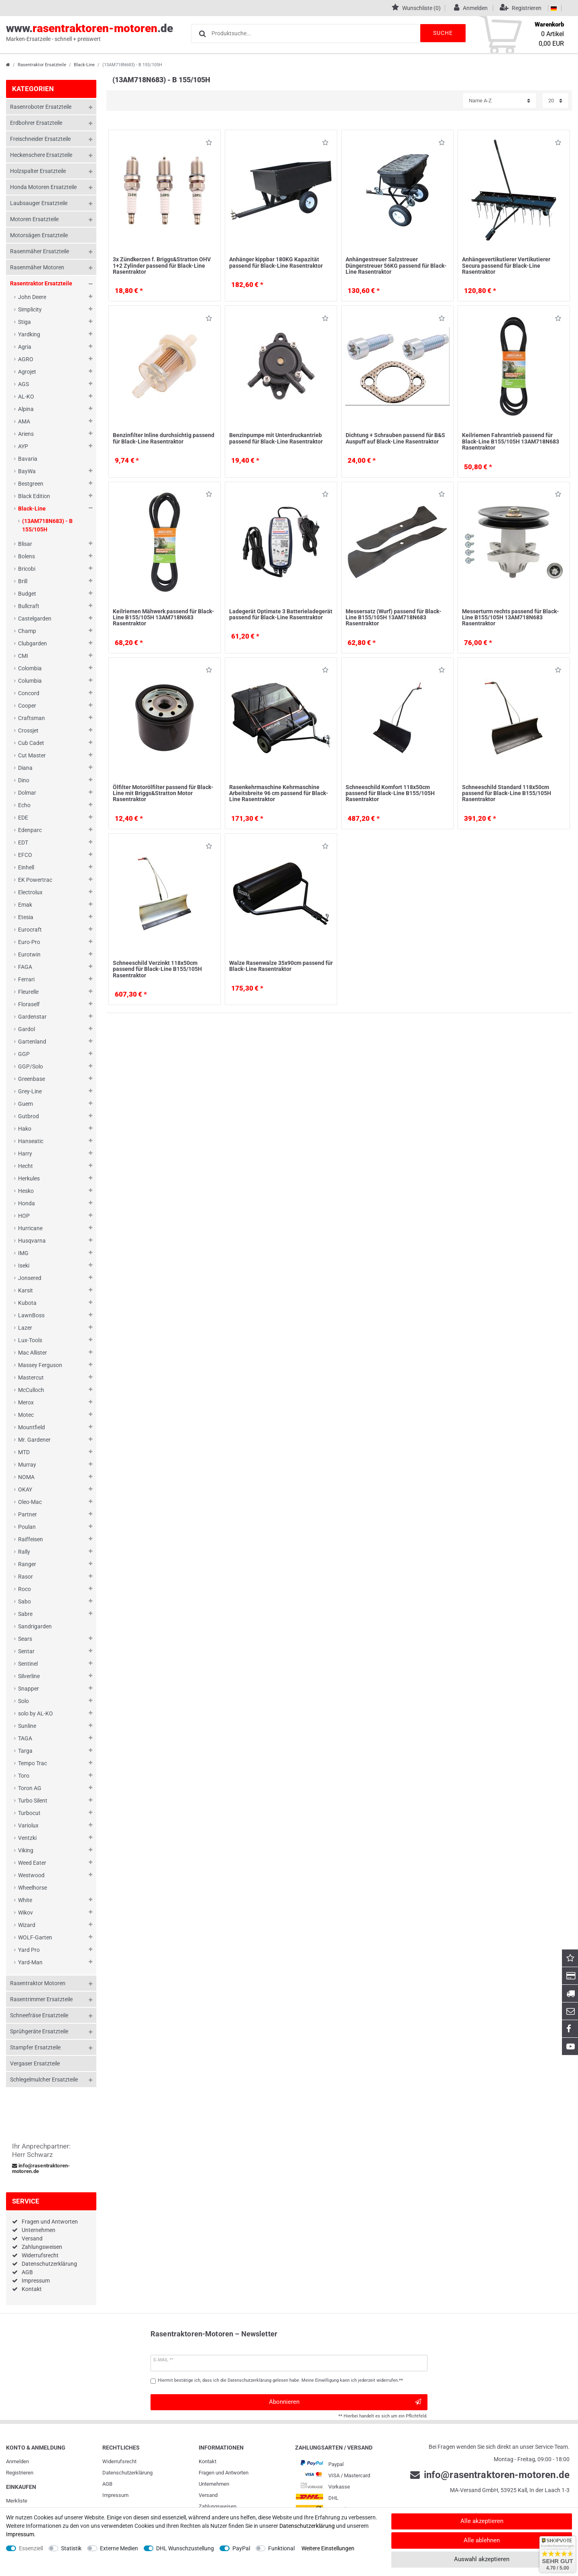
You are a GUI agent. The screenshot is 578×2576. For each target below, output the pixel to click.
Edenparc (30, 830)
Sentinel (28, 1663)
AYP (23, 446)
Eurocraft (30, 929)
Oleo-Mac (30, 1502)
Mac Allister (32, 1352)
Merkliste (16, 2501)
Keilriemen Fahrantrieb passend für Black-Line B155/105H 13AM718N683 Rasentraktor (510, 441)
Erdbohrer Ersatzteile (36, 123)
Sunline (27, 1726)
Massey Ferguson (40, 1365)
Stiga (24, 322)
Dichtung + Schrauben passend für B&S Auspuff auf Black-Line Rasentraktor (395, 438)
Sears (25, 1639)
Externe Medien (119, 2548)
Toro (23, 1775)
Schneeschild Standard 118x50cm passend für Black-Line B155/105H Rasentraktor (506, 793)
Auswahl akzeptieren (481, 2559)
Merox (26, 1402)
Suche (441, 33)
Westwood (31, 1875)
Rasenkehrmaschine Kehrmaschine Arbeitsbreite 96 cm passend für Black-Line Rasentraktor (278, 793)
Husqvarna (32, 1240)
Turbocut (29, 1813)
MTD (24, 1452)
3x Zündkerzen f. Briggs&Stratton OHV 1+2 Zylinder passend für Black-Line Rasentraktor (162, 265)
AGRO (25, 359)
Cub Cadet (31, 743)
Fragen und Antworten (50, 2221)
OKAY (25, 1489)
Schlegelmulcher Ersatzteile (44, 2079)
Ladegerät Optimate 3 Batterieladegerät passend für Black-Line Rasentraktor (280, 614)
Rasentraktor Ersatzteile (42, 64)
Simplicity (30, 309)
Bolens (26, 556)
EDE (23, 817)
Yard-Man (30, 1962)
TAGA (25, 1738)
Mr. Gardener (34, 1440)
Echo (24, 805)
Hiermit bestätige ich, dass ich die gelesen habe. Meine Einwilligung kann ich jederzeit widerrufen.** (280, 2380)
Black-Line (84, 64)
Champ (27, 631)
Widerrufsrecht (40, 2255)
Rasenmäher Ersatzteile (39, 251)
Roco (24, 1589)
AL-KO (26, 396)
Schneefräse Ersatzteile (39, 2015)
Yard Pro (29, 1950)
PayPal (241, 2548)
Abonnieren (345, 2402)
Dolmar (27, 792)
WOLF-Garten (35, 1937)
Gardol (26, 1029)
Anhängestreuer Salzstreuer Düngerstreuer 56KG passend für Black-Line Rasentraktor (396, 265)
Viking (25, 1850)
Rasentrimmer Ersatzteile (41, 1999)
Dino (23, 780)
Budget (27, 593)
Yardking (29, 334)
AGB (27, 2272)
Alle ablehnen (482, 2540)
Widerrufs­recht (119, 2461)
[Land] (554, 8)
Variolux (28, 1825)
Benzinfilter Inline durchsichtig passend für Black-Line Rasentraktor (163, 438)
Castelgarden (34, 618)
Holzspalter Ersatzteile (38, 171)
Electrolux (30, 892)
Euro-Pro (29, 942)
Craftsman (31, 718)
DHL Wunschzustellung (185, 2548)
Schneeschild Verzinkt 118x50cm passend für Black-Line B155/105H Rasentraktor (157, 969)
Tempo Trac (32, 1763)
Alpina (26, 409)
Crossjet (28, 730)
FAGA (25, 967)
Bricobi (26, 569)
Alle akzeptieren (481, 2521)
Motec (26, 1415)
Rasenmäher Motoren (37, 267)
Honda (26, 1203)
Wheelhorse (32, 1887)
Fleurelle (28, 992)
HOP (24, 1216)
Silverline (29, 1676)
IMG (23, 1253)
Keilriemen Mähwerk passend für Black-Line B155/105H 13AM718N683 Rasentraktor (163, 617)
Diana (25, 768)
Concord (28, 693)
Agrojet (27, 371)
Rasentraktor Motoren (37, 1983)
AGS (23, 384)
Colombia (30, 668)
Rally (24, 1551)
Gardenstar (32, 1016)
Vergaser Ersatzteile (35, 2063)
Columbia (30, 681)
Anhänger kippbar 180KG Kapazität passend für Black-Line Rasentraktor (276, 262)
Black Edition (34, 496)
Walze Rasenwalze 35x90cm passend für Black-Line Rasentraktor (281, 966)
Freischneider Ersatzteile (40, 139)
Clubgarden (32, 643)
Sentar (26, 1651)
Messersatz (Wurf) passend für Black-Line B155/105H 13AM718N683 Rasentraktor (394, 617)
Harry (25, 1153)
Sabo (24, 1601)
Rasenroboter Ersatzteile (40, 107)
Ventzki (27, 1838)
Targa (25, 1751)
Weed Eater (32, 1863)
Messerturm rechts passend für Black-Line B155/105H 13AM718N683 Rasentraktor (510, 617)
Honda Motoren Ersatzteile (43, 187)
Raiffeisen (30, 1539)
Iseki (23, 1265)
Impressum (36, 2280)
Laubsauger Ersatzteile (38, 203)
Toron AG (29, 1788)
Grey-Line (30, 1091)
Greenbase (31, 1079)
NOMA (26, 1477)
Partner (27, 1514)
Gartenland (32, 1041)
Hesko (26, 1191)
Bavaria (27, 459)
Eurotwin (29, 954)
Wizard (26, 1925)
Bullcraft (28, 606)
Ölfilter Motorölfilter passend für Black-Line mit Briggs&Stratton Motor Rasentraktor (163, 793)
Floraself (29, 1004)
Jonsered (29, 1278)
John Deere (32, 297)
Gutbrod (28, 1116)
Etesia (25, 917)
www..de (89, 32)
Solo (23, 1701)
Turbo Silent (32, 1800)
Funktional (281, 2548)
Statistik (71, 2548)
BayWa (27, 471)
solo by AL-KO (35, 1713)
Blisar (25, 544)
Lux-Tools (30, 1340)
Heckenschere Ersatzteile (41, 155)
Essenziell (31, 2548)
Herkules (29, 1178)
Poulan (27, 1527)
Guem (25, 1104)
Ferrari (26, 979)
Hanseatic (30, 1141)
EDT (23, 842)
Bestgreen (30, 483)
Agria (24, 347)
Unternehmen (38, 2230)
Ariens (26, 434)
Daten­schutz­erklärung (127, 2473)
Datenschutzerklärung (49, 2264)
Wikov (25, 1912)
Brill (22, 581)
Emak (25, 904)
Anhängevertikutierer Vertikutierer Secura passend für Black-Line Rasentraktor (506, 265)
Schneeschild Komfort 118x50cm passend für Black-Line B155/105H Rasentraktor (390, 793)
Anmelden (17, 2461)
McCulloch (31, 1390)
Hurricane (30, 1228)
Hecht (25, 1166)
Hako (24, 1128)
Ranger (27, 1564)
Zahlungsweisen (42, 2247)
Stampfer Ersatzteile (35, 2047)
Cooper (27, 705)
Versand (32, 2238)
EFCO (25, 855)
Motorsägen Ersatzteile (39, 235)
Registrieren (19, 2473)
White (25, 1900)
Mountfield (31, 1427)
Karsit (25, 1290)
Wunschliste (209, 143)
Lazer (25, 1328)
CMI (23, 656)
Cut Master (32, 755)
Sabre (25, 1614)
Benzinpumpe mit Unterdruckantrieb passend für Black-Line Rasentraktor (276, 438)
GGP (24, 1054)
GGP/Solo (30, 1066)
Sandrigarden (35, 1626)
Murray (27, 1464)
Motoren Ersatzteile (34, 219)
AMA (24, 421)
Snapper (28, 1688)
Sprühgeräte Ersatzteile (39, 2031)
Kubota (27, 1303)
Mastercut (31, 1377)
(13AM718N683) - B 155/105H (47, 525)
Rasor (25, 1576)
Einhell (26, 867)
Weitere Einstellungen (327, 2548)
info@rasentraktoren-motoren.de (41, 2168)
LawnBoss (31, 1315)
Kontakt (32, 2289)
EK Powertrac (35, 880)
